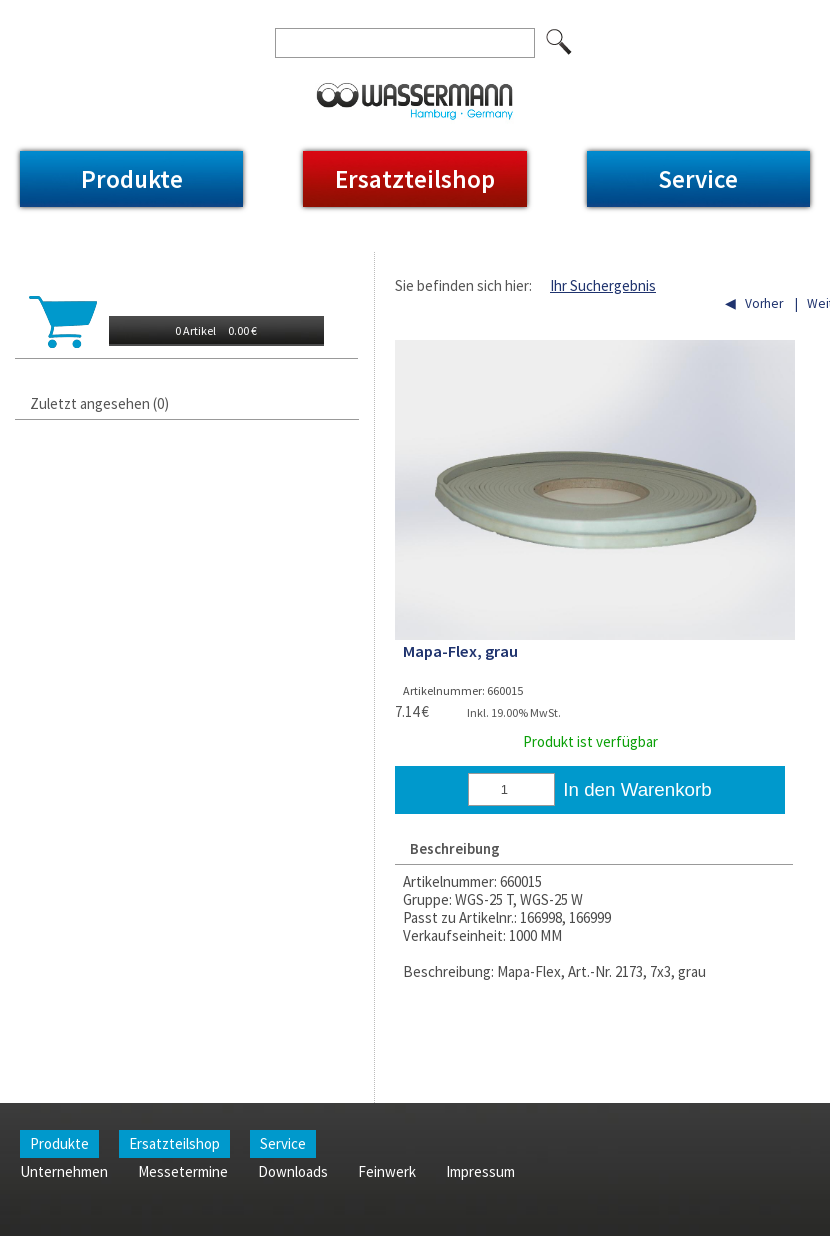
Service (698, 179)
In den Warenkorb (637, 789)
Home (38, 13)
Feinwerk (414, 13)
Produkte (132, 179)
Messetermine (230, 13)
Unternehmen (121, 13)
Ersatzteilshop (415, 179)
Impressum (497, 13)
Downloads (330, 13)
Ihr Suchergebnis (603, 285)
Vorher (764, 303)
